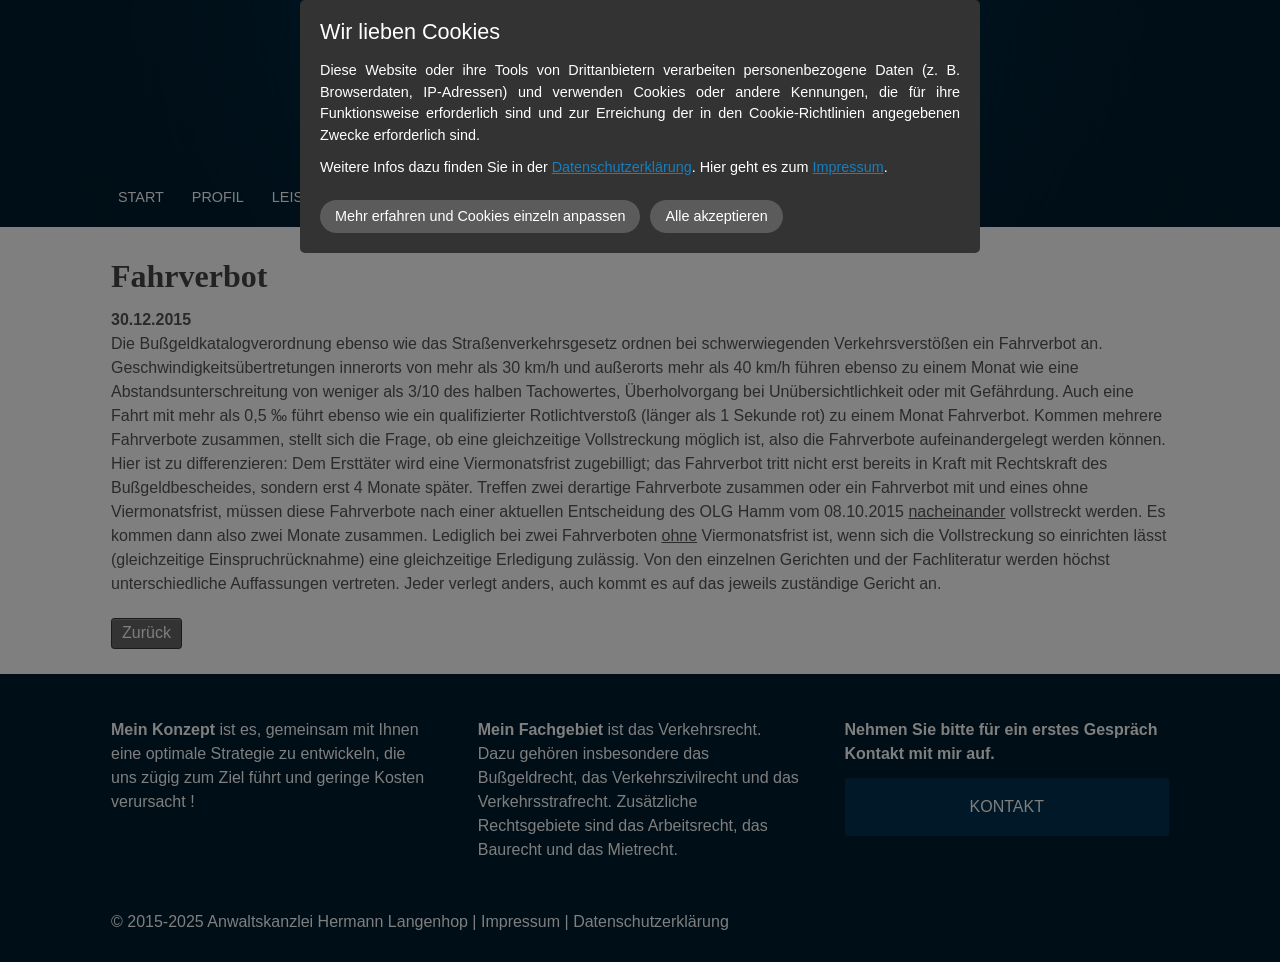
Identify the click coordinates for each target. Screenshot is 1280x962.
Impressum (848, 167)
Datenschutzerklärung (622, 167)
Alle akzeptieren (716, 216)
